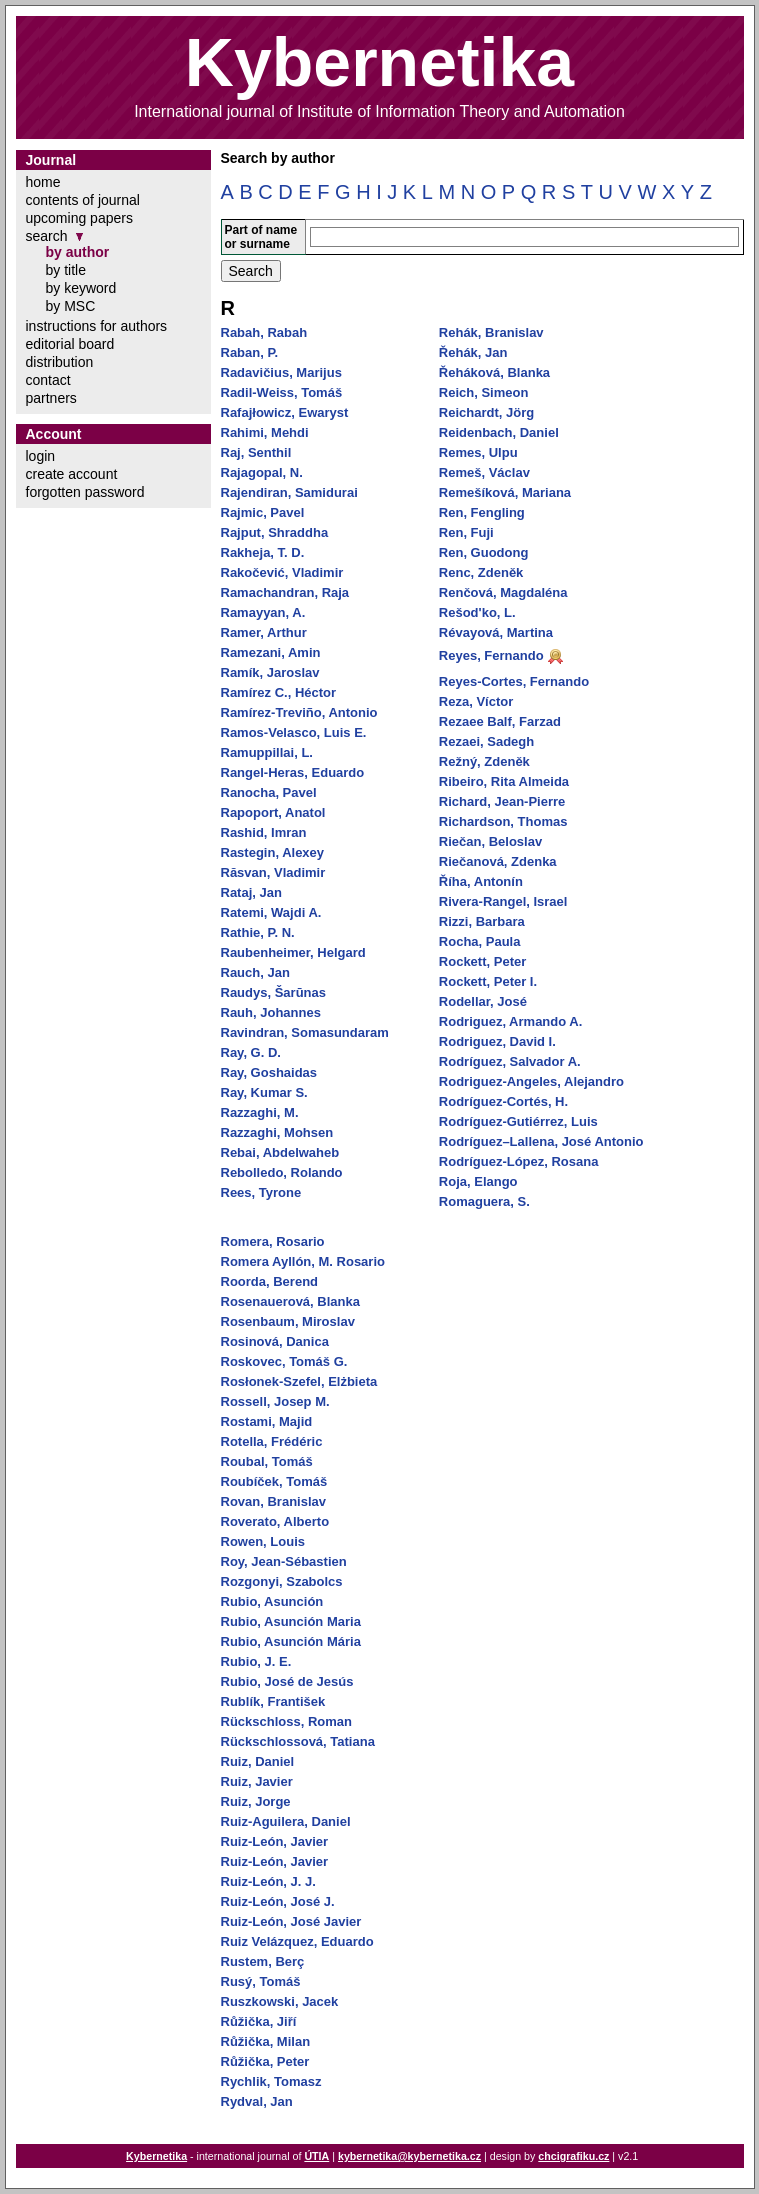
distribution (60, 362)
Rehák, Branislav (491, 332)
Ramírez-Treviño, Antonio (299, 712)
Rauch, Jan (255, 972)
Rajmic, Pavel (263, 512)
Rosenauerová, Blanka (290, 1301)
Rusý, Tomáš (261, 1981)
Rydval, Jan (257, 2101)
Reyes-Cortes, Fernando (514, 681)
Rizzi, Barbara (482, 921)
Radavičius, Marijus (281, 372)
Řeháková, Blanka (494, 372)
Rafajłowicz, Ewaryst (285, 412)
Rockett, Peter (482, 961)
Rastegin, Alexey (273, 852)
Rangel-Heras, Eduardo (293, 772)
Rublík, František (273, 1701)
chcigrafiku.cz (573, 2156)
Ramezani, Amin (271, 652)
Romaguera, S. (484, 1201)
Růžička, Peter (265, 2061)
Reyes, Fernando (491, 655)
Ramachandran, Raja (285, 592)
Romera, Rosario (273, 1241)
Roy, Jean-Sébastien (284, 1561)
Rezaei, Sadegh (486, 741)
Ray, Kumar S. (264, 1092)
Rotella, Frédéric (272, 1441)
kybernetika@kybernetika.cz (409, 2156)
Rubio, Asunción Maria (291, 1621)
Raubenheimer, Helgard (293, 952)
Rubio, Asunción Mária (291, 1641)
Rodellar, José (483, 1001)
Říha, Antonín (481, 881)
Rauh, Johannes (271, 1012)
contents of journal (83, 200)
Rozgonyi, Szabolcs (282, 1581)
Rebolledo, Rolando (282, 1172)
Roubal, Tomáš (267, 1461)
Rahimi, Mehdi (265, 432)
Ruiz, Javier (257, 1781)
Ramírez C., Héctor (279, 692)
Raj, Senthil (256, 452)
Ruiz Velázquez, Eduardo (297, 1941)
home (43, 182)
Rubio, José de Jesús (287, 1681)
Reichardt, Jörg (486, 412)
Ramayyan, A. (263, 612)
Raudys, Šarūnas (274, 992)
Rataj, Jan (251, 892)
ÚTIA (316, 2156)
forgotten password (85, 492)
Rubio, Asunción (272, 1601)
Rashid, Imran (264, 832)
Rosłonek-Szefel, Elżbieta (299, 1381)
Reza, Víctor (476, 701)
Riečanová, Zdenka (498, 861)
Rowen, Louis (263, 1541)
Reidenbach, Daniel (499, 432)
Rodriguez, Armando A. (510, 1021)
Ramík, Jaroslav (270, 672)
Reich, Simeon (484, 392)
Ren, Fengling (482, 512)
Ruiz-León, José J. (278, 1901)
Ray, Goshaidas (269, 1072)
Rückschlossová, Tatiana (298, 1741)
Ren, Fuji (466, 532)
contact (48, 380)
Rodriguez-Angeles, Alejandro (531, 1081)
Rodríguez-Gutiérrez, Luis (518, 1121)
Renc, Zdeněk (481, 572)
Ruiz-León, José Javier (291, 1921)
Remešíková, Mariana (505, 492)
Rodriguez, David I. (497, 1041)
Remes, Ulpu (478, 452)
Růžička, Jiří (259, 2021)
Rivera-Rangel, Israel (503, 901)
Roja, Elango (478, 1181)
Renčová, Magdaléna (503, 592)
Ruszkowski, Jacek (280, 2001)
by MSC (71, 306)
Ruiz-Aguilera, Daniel (286, 1821)
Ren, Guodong (484, 552)
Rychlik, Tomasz (271, 2081)
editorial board (70, 344)
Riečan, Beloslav (490, 841)
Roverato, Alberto (275, 1521)
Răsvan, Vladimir (273, 872)
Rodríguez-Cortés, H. (503, 1101)
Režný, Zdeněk (484, 761)
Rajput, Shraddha (275, 532)
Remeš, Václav (484, 472)
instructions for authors (97, 326)
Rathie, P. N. (258, 932)
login (41, 456)
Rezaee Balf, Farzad (500, 721)
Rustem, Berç (263, 1961)
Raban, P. (250, 352)
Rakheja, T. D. (263, 552)
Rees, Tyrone (261, 1192)
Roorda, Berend (270, 1281)
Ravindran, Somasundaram (305, 1032)
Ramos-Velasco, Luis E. (294, 732)
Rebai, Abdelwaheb (280, 1152)
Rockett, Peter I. (488, 981)
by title (66, 270)
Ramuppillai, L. (267, 752)
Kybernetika (156, 2156)
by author (78, 252)
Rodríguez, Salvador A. (510, 1061)
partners (51, 398)
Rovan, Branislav (274, 1501)
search (47, 236)
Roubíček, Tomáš (274, 1481)
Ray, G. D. (251, 1052)
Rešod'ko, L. (477, 612)
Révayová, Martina (496, 632)
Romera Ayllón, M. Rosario (303, 1261)
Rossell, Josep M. (275, 1401)
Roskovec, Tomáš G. (284, 1361)
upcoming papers (79, 218)
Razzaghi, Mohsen (277, 1132)
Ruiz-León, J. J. (268, 1881)
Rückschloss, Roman (287, 1721)
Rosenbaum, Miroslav (288, 1321)
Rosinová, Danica (275, 1341)
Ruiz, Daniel (258, 1761)
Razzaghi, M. (260, 1112)
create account (72, 474)
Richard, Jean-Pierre (502, 801)
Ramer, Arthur (264, 632)
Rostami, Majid (267, 1421)
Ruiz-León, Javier (275, 1841)
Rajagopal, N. (262, 472)
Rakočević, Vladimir (282, 572)
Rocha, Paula (480, 941)
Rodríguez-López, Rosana (519, 1161)
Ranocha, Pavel (269, 792)
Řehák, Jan (473, 352)
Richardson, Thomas (503, 821)
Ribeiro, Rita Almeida (504, 781)
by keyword (81, 288)
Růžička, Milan (266, 2041)
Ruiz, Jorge (256, 1801)
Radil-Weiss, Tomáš (282, 392)
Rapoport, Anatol (273, 812)
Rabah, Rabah (264, 332)
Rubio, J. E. (256, 1661)
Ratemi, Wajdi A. (271, 912)
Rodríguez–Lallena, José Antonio (541, 1141)
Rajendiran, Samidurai (289, 492)
